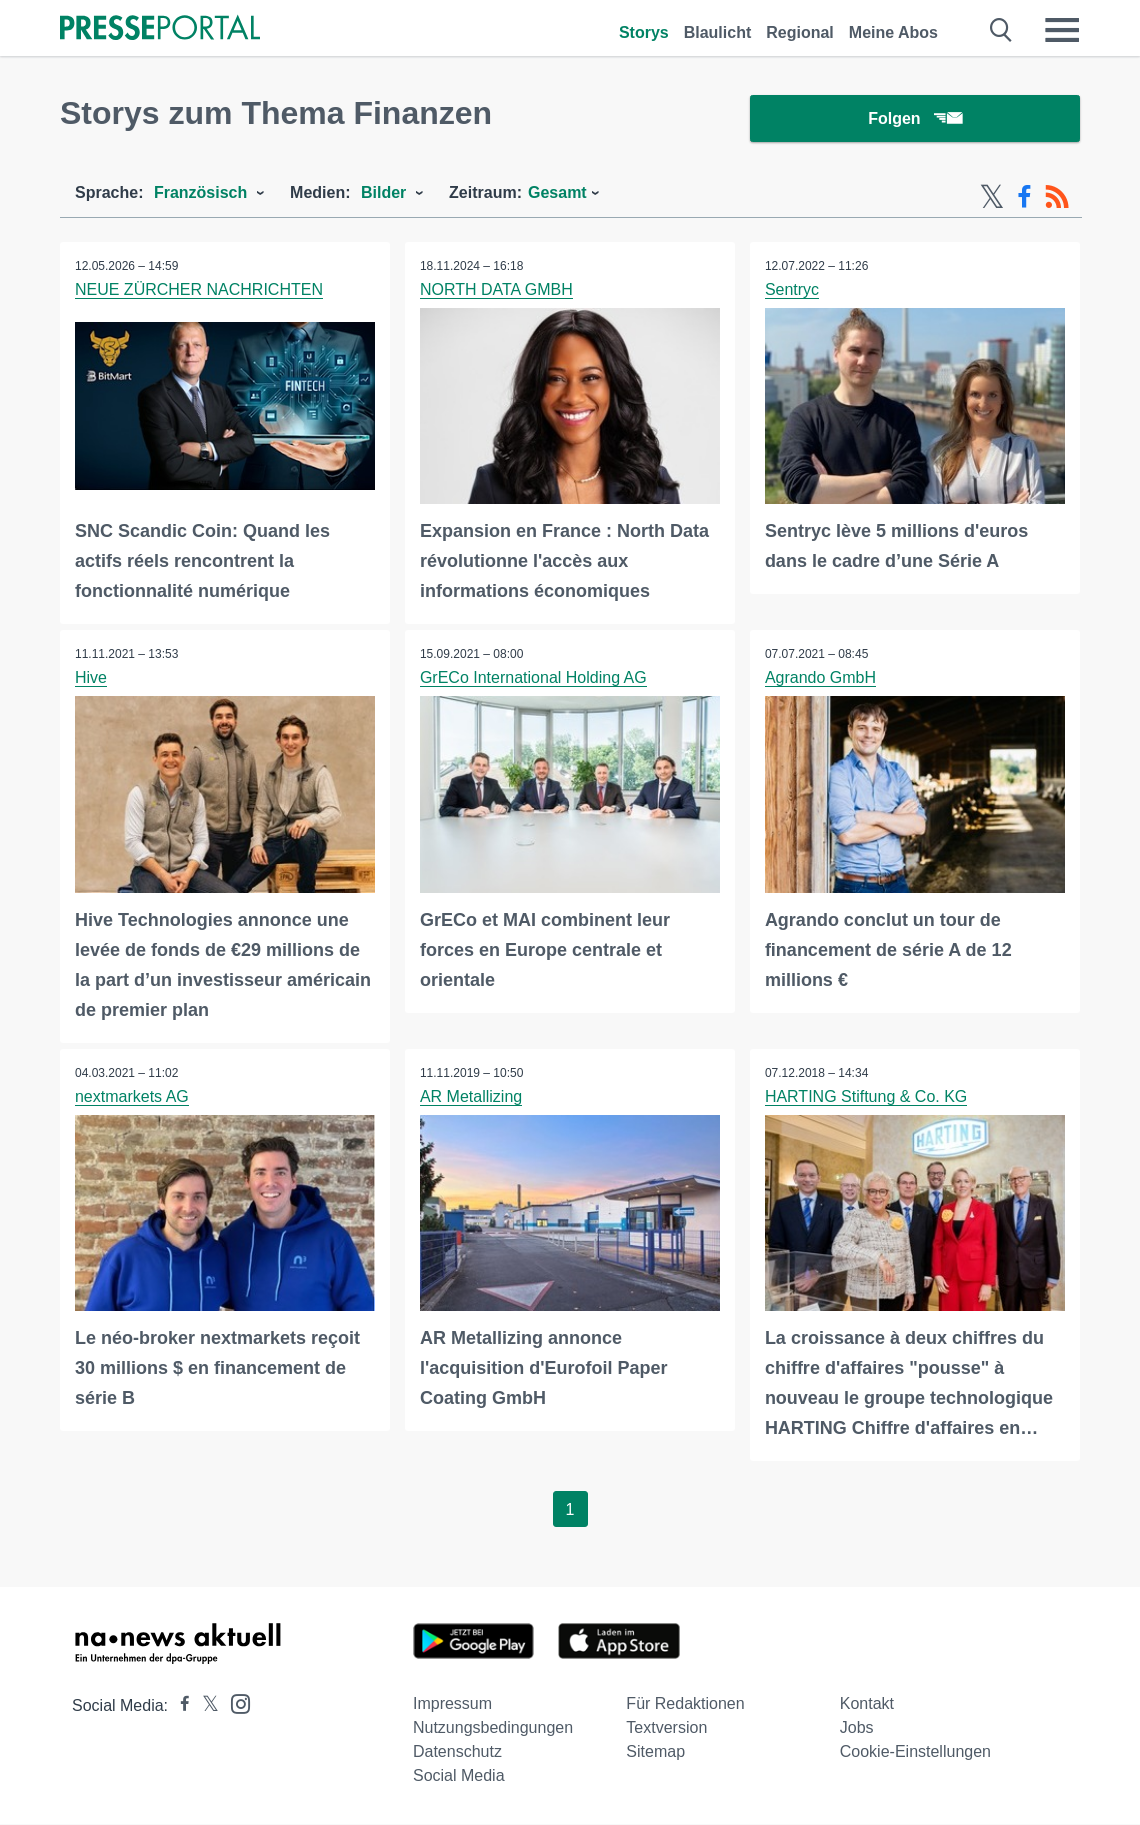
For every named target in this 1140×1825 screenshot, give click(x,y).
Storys (644, 32)
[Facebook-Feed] (1024, 198)
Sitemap (655, 1752)
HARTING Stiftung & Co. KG (866, 1097)
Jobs (857, 1728)
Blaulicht (718, 32)
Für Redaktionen (685, 1704)
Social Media (459, 1776)
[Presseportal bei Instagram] (234, 1703)
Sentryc (792, 290)
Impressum (452, 1704)
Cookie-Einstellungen (915, 1752)
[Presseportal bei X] (204, 1706)
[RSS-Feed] (1057, 198)
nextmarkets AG (132, 1097)
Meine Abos (893, 32)
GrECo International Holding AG (533, 678)
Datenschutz (457, 1752)
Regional (800, 32)
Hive (91, 678)
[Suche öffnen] (1001, 30)
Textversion (666, 1728)
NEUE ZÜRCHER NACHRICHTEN (199, 290)
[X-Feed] (992, 198)
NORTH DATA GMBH (496, 290)
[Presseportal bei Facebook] (179, 1706)
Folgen (914, 119)
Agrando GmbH (820, 678)
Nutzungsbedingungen (493, 1728)
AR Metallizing (471, 1097)
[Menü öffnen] (1062, 30)
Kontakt (867, 1704)
